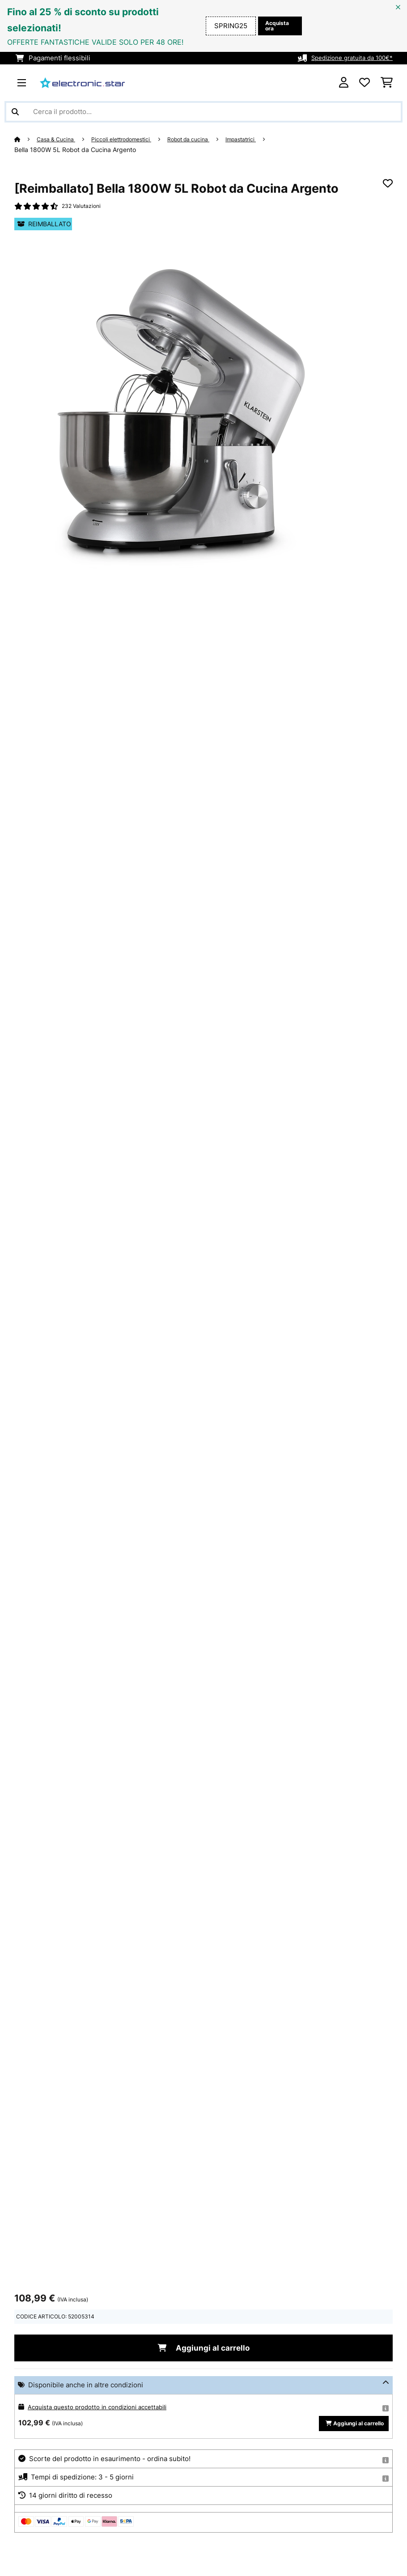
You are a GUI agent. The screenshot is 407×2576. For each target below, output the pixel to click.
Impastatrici (267, 139)
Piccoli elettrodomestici (132, 139)
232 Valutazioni (84, 207)
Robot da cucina (208, 139)
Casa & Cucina (60, 139)
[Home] (26, 139)
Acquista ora (275, 26)
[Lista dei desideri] (364, 83)
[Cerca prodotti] (203, 112)
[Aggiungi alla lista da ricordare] (388, 184)
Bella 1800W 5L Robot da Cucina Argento (75, 150)
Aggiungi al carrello (203, 2351)
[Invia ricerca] (15, 111)
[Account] (343, 83)
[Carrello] (387, 83)
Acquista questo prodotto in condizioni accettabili (106, 2411)
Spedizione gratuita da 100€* (347, 58)
